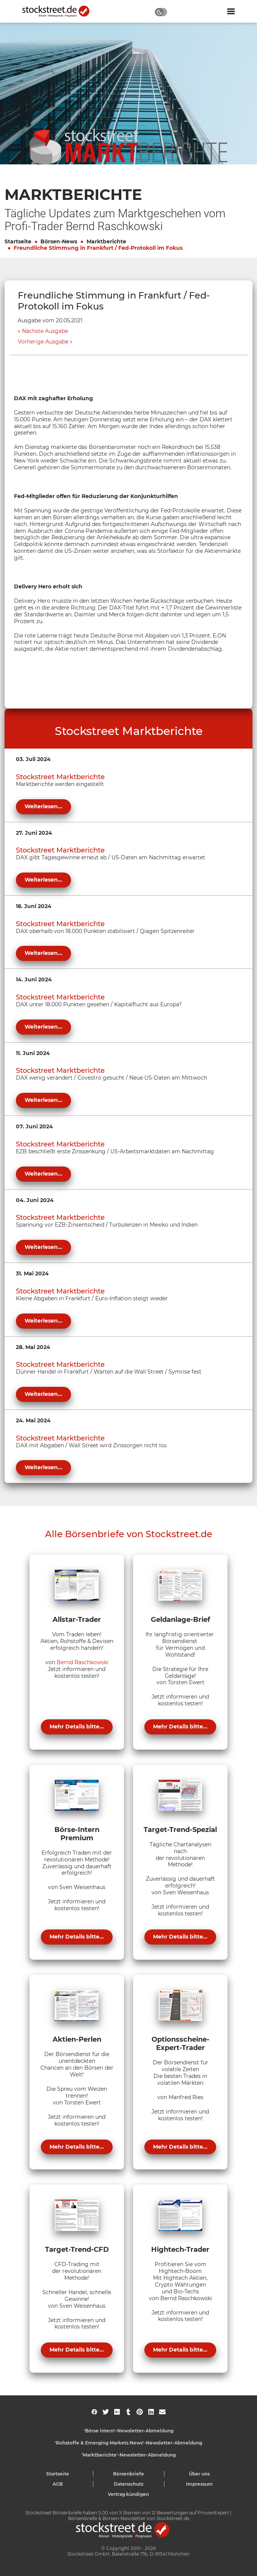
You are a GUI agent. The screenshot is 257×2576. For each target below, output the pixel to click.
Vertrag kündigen (128, 2494)
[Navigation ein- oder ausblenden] (231, 11)
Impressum (199, 2484)
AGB (58, 2484)
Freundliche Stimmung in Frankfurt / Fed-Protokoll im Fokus (98, 247)
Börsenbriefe (128, 2474)
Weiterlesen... (43, 806)
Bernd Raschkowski (82, 1662)
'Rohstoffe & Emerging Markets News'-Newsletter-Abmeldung (128, 2443)
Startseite (18, 241)
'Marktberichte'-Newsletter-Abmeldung (129, 2455)
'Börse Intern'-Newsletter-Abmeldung (128, 2431)
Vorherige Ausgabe (43, 342)
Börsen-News (58, 241)
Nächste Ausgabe (45, 331)
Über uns (199, 2474)
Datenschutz (129, 2484)
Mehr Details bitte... (77, 1726)
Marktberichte (106, 241)
